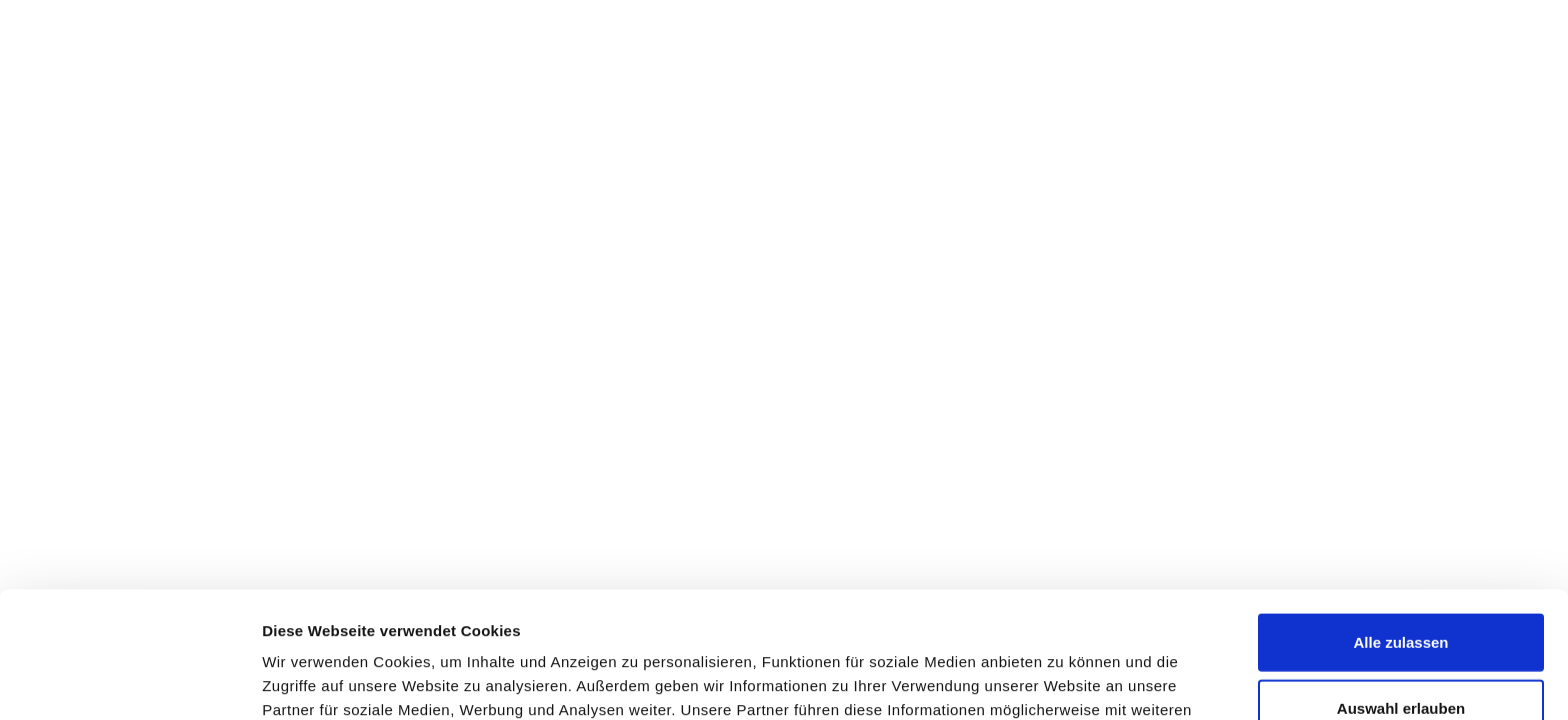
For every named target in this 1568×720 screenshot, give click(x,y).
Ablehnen (1401, 654)
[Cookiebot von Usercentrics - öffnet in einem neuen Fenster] (129, 681)
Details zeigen (1063, 680)
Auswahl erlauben (1401, 589)
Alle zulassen (1400, 523)
